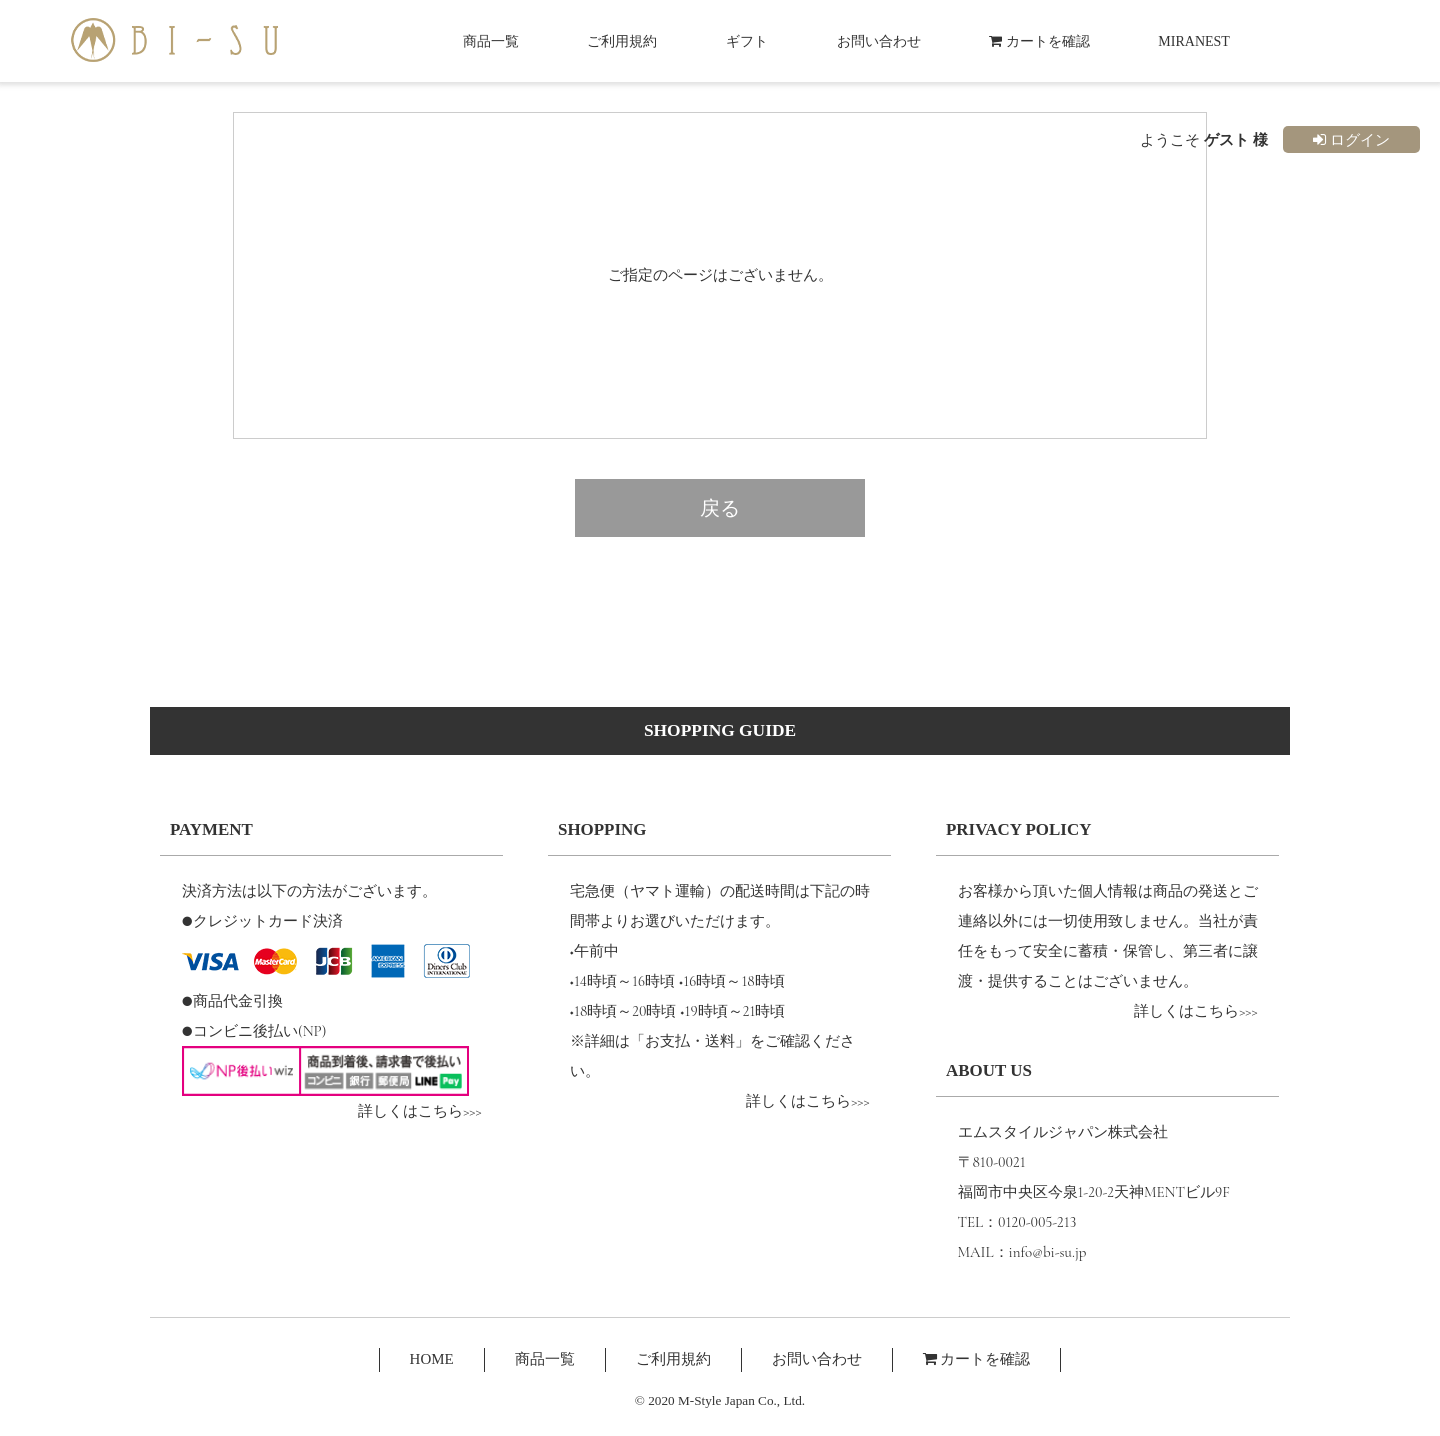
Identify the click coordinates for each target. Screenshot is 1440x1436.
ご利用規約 (622, 41)
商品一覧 (491, 41)
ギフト (747, 41)
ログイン (1351, 139)
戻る (720, 508)
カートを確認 (1039, 41)
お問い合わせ (879, 41)
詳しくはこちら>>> (419, 1111)
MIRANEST (1194, 41)
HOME (432, 1359)
